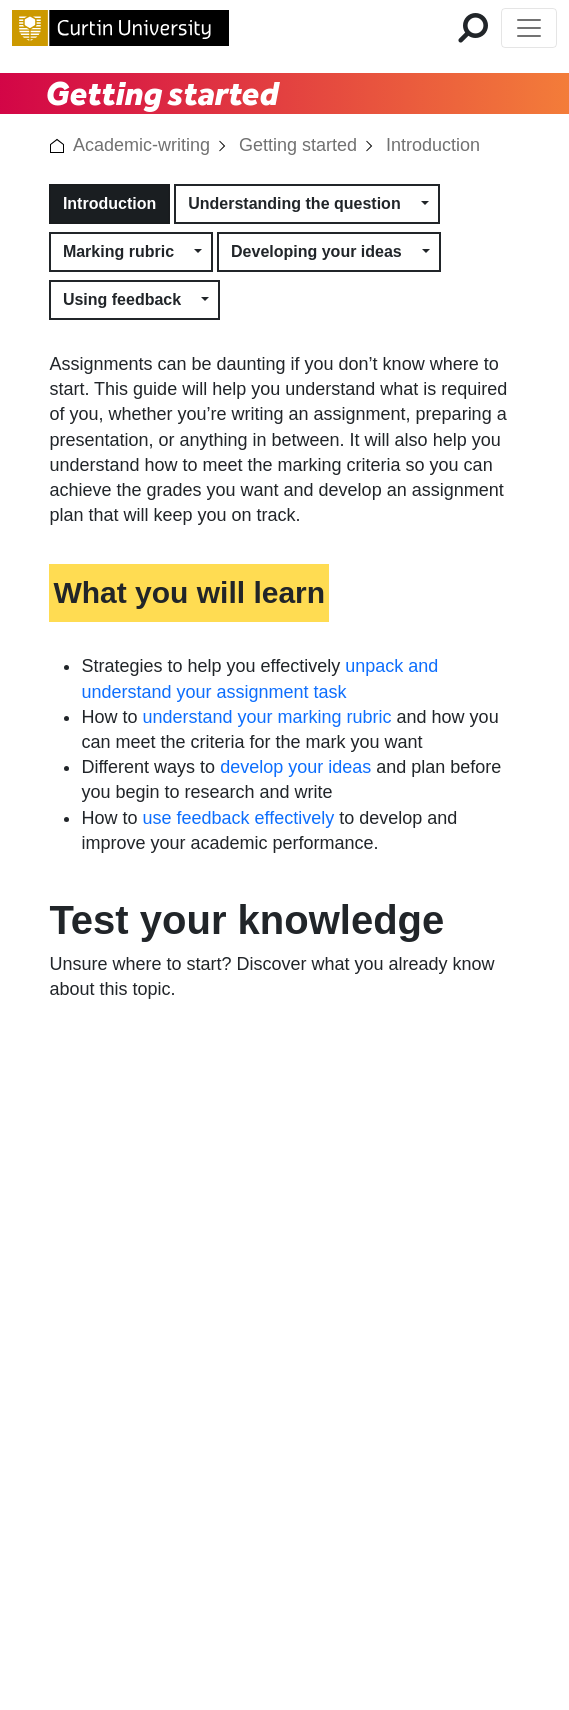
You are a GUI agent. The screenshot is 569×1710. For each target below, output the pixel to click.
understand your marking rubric (266, 717)
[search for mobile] (473, 28)
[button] (57, 145)
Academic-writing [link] (141, 145)
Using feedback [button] (122, 299)
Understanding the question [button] (294, 203)
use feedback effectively (238, 818)
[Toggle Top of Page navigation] (529, 28)
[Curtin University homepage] (120, 28)
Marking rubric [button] (118, 251)
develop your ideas (295, 767)
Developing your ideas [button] (316, 251)
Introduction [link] (433, 145)
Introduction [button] (109, 203)
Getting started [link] (298, 145)
